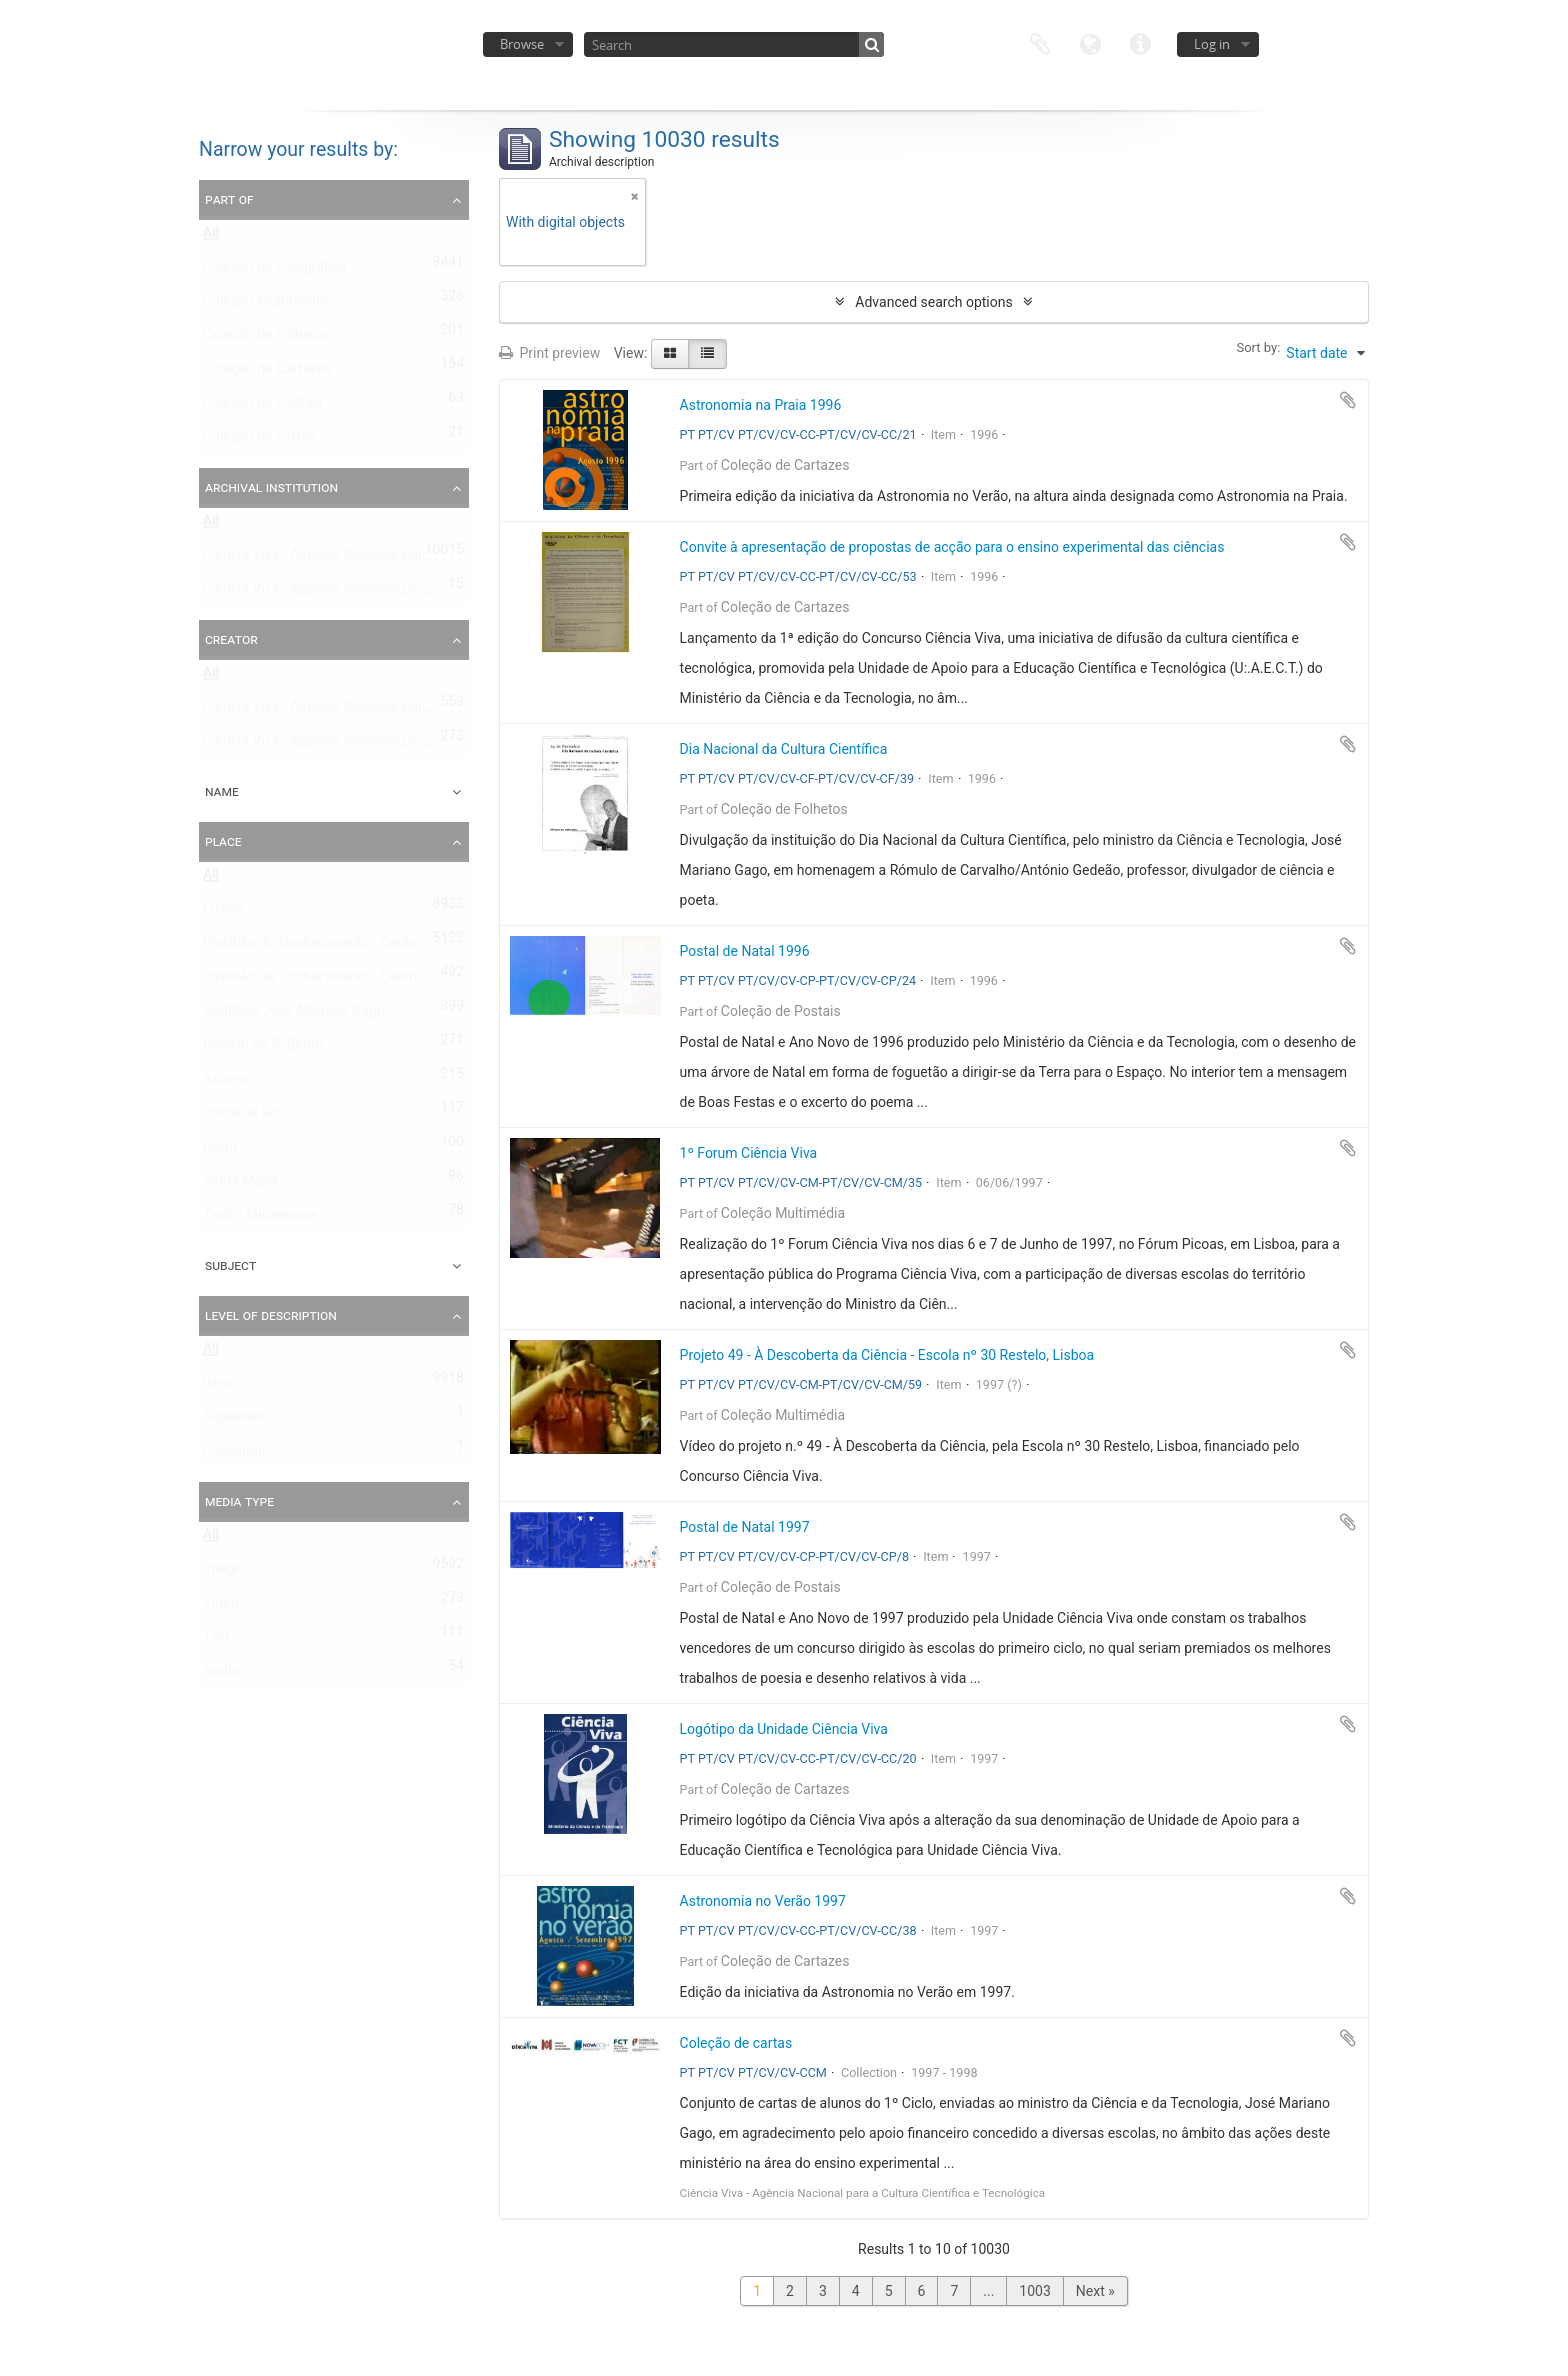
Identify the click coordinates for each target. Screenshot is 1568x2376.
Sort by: (1258, 347)
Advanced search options (933, 302)
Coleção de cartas (259, 441)
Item (217, 1387)
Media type (239, 1501)
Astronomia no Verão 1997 (763, 1901)
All (211, 237)
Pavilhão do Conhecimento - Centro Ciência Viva (352, 981)
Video (221, 1607)
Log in (1212, 44)
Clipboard (1040, 42)
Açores (225, 1083)
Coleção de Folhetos (266, 339)
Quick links (1140, 42)
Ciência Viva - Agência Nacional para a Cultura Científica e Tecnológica (422, 593)
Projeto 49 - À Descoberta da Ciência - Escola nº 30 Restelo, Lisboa (887, 1355)
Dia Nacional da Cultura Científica (784, 749)
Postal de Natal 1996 (745, 951)
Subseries (233, 1421)
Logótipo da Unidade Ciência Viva (784, 1729)
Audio (221, 1675)
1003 (1034, 2291)
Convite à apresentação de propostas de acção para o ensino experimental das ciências (952, 547)
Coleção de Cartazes (267, 373)
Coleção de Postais (263, 407)
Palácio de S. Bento (263, 1049)
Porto (220, 1151)
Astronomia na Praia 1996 (761, 405)
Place (223, 841)
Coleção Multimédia (265, 305)
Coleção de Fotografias (275, 271)
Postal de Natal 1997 (745, 1527)
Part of (229, 199)
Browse (522, 44)
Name (222, 791)
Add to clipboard (1348, 400)
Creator (231, 639)
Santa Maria (240, 1185)
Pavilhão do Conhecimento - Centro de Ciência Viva (361, 947)
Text (216, 1641)
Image (222, 1573)
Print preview (549, 353)
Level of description (271, 1315)
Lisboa (224, 913)
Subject (230, 1265)
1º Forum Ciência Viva (749, 1153)
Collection (234, 1455)
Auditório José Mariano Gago (294, 1015)
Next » (1095, 2291)
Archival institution (271, 487)
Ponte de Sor (243, 1117)
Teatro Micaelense (260, 1219)
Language (1090, 42)
